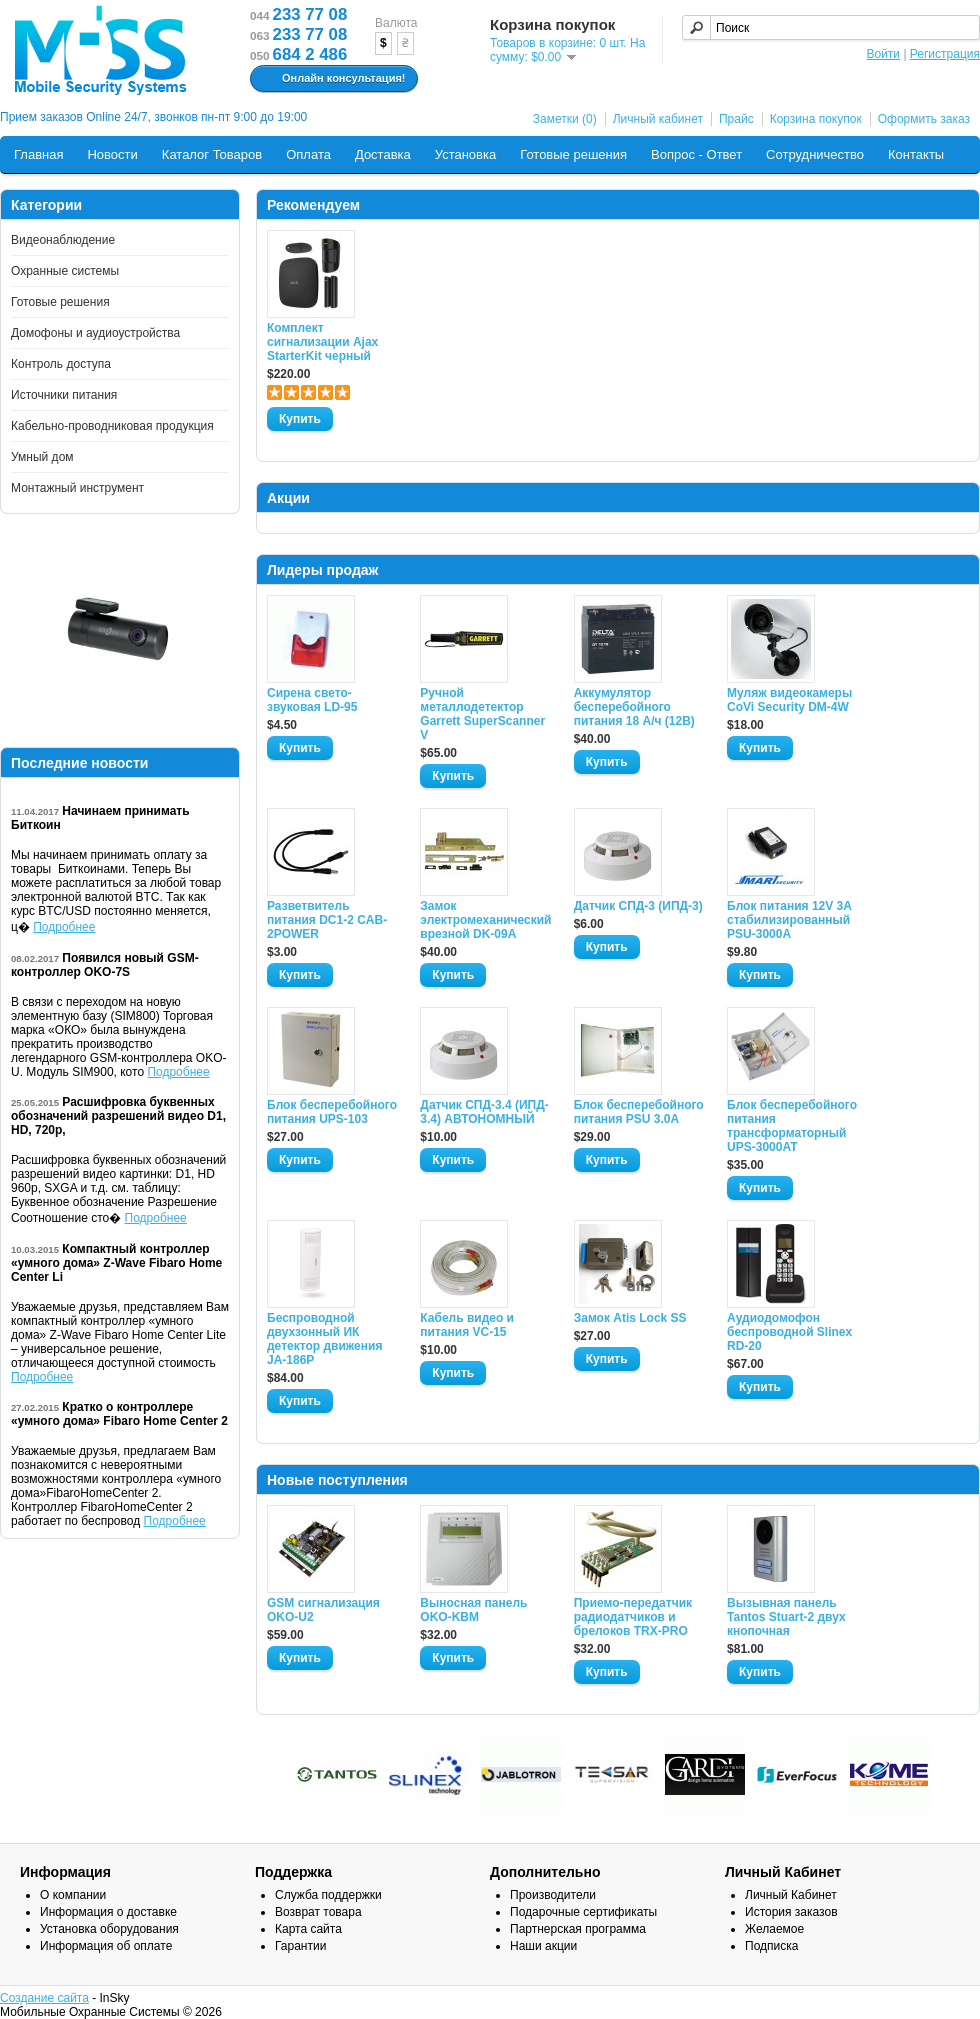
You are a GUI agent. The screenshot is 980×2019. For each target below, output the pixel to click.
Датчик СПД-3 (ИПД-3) (638, 906)
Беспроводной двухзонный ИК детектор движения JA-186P (324, 1339)
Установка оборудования (109, 1929)
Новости (112, 154)
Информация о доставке (108, 1912)
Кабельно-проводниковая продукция (112, 426)
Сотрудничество (815, 154)
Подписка (771, 1946)
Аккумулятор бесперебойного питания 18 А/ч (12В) (634, 707)
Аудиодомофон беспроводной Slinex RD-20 (789, 1332)
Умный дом (42, 457)
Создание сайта (44, 1998)
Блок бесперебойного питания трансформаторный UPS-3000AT (792, 1126)
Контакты (916, 154)
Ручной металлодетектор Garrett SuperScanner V (482, 714)
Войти (883, 54)
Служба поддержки (328, 1895)
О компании (73, 1895)
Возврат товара (318, 1912)
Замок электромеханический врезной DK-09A (485, 920)
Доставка (383, 154)
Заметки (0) (565, 119)
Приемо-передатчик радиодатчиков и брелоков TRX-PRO (633, 1617)
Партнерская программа (578, 1929)
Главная (38, 154)
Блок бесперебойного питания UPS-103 (332, 1112)
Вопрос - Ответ (696, 154)
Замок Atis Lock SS (630, 1318)
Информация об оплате (106, 1946)
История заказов (791, 1912)
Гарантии (300, 1946)
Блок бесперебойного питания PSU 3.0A (639, 1112)
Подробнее (64, 927)
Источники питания (64, 395)
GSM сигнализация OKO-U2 (323, 1610)
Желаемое (774, 1929)
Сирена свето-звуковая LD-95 (312, 700)
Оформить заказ (924, 119)
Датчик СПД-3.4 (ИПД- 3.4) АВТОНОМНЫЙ (484, 1112)
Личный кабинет (658, 119)
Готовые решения (573, 154)
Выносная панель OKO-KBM (473, 1610)
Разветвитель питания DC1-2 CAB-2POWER (327, 920)
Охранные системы (65, 271)
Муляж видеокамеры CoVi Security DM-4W (789, 700)
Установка (465, 154)
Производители (553, 1895)
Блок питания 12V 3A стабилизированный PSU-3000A (789, 920)
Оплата (308, 154)
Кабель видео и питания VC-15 (467, 1325)
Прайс (736, 119)
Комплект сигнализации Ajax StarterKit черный (322, 342)
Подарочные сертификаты (583, 1912)
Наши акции (543, 1946)
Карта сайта (308, 1929)
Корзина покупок (816, 119)
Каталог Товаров (212, 154)
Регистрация (945, 54)
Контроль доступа (61, 364)
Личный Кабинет (791, 1895)
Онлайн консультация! (331, 79)
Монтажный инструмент (77, 488)
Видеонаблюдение (63, 240)
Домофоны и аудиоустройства (95, 333)
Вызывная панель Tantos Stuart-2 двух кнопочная (786, 1617)
